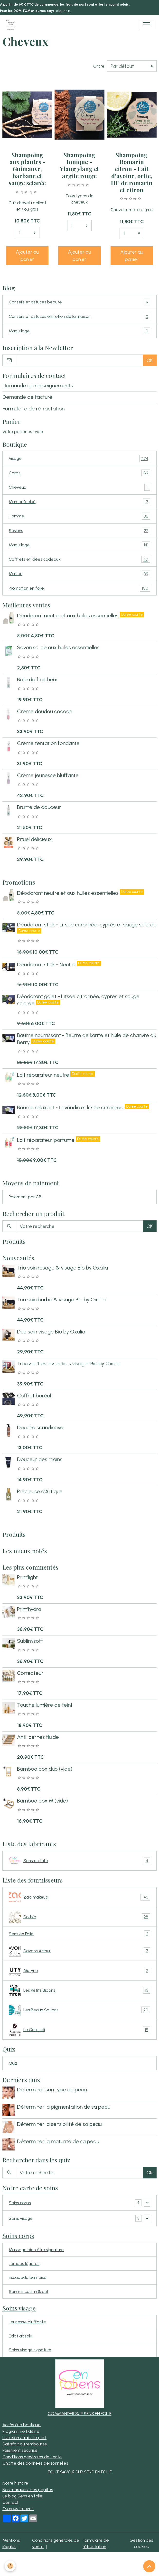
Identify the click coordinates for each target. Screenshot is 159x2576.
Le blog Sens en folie (22, 2495)
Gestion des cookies (141, 2543)
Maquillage (79, 331)
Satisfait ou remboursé (24, 2443)
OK (150, 360)
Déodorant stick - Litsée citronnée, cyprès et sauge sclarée (87, 924)
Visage (79, 458)
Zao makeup (79, 1897)
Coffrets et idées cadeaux (79, 559)
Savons (79, 530)
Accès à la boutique (21, 2424)
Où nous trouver (18, 2508)
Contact (10, 2502)
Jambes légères (24, 2263)
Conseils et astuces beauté (79, 302)
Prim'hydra (29, 1609)
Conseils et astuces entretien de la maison (79, 316)
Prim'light (27, 1577)
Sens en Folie (79, 1933)
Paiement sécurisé (19, 2450)
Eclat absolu (20, 2335)
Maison (79, 573)
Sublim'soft (30, 1641)
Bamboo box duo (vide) (44, 1769)
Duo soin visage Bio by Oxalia (51, 1331)
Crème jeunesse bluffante (48, 775)
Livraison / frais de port (24, 2437)
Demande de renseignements (37, 385)
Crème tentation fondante (48, 743)
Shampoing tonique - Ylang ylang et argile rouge (79, 165)
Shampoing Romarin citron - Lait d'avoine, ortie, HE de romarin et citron (131, 172)
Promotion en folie (79, 588)
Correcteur (30, 1673)
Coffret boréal (34, 1395)
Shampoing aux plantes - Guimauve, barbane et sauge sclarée (27, 169)
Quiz (13, 2063)
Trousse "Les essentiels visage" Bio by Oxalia (69, 1363)
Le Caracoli (79, 2030)
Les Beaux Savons (79, 2010)
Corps (79, 473)
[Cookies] (10, 2565)
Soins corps (20, 2202)
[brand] (12, 25)
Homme (79, 516)
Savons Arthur (79, 1951)
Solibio (79, 1917)
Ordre (98, 66)
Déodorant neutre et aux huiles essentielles (68, 615)
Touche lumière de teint (45, 1705)
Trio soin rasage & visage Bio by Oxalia (62, 1267)
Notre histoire (15, 2483)
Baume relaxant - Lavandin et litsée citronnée (71, 1107)
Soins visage (21, 2218)
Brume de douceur (39, 807)
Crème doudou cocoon (44, 711)
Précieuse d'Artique (40, 1491)
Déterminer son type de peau (52, 2089)
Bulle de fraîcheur (37, 679)
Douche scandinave (40, 1427)
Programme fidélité (20, 2431)
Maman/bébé (79, 501)
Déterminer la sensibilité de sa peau (59, 2124)
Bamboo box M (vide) (42, 1800)
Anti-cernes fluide (38, 1737)
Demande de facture (27, 397)
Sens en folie (79, 1861)
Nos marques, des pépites (27, 2489)
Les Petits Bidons (79, 1990)
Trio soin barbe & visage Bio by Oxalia (61, 1299)
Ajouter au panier (27, 255)
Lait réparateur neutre (43, 1075)
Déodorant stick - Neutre (47, 964)
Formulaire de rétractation (33, 408)
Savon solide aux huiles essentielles (58, 647)
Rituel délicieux (34, 839)
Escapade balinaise (28, 2277)
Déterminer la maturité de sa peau (58, 2141)
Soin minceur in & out (28, 2291)
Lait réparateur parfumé (46, 1140)
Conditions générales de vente (32, 2456)
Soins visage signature (30, 2349)
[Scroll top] (149, 2566)
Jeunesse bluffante (27, 2321)
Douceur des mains (39, 1459)
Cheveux (79, 487)
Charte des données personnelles (35, 2463)
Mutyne (79, 1970)
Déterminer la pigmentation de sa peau (63, 2107)
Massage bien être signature (36, 2249)
